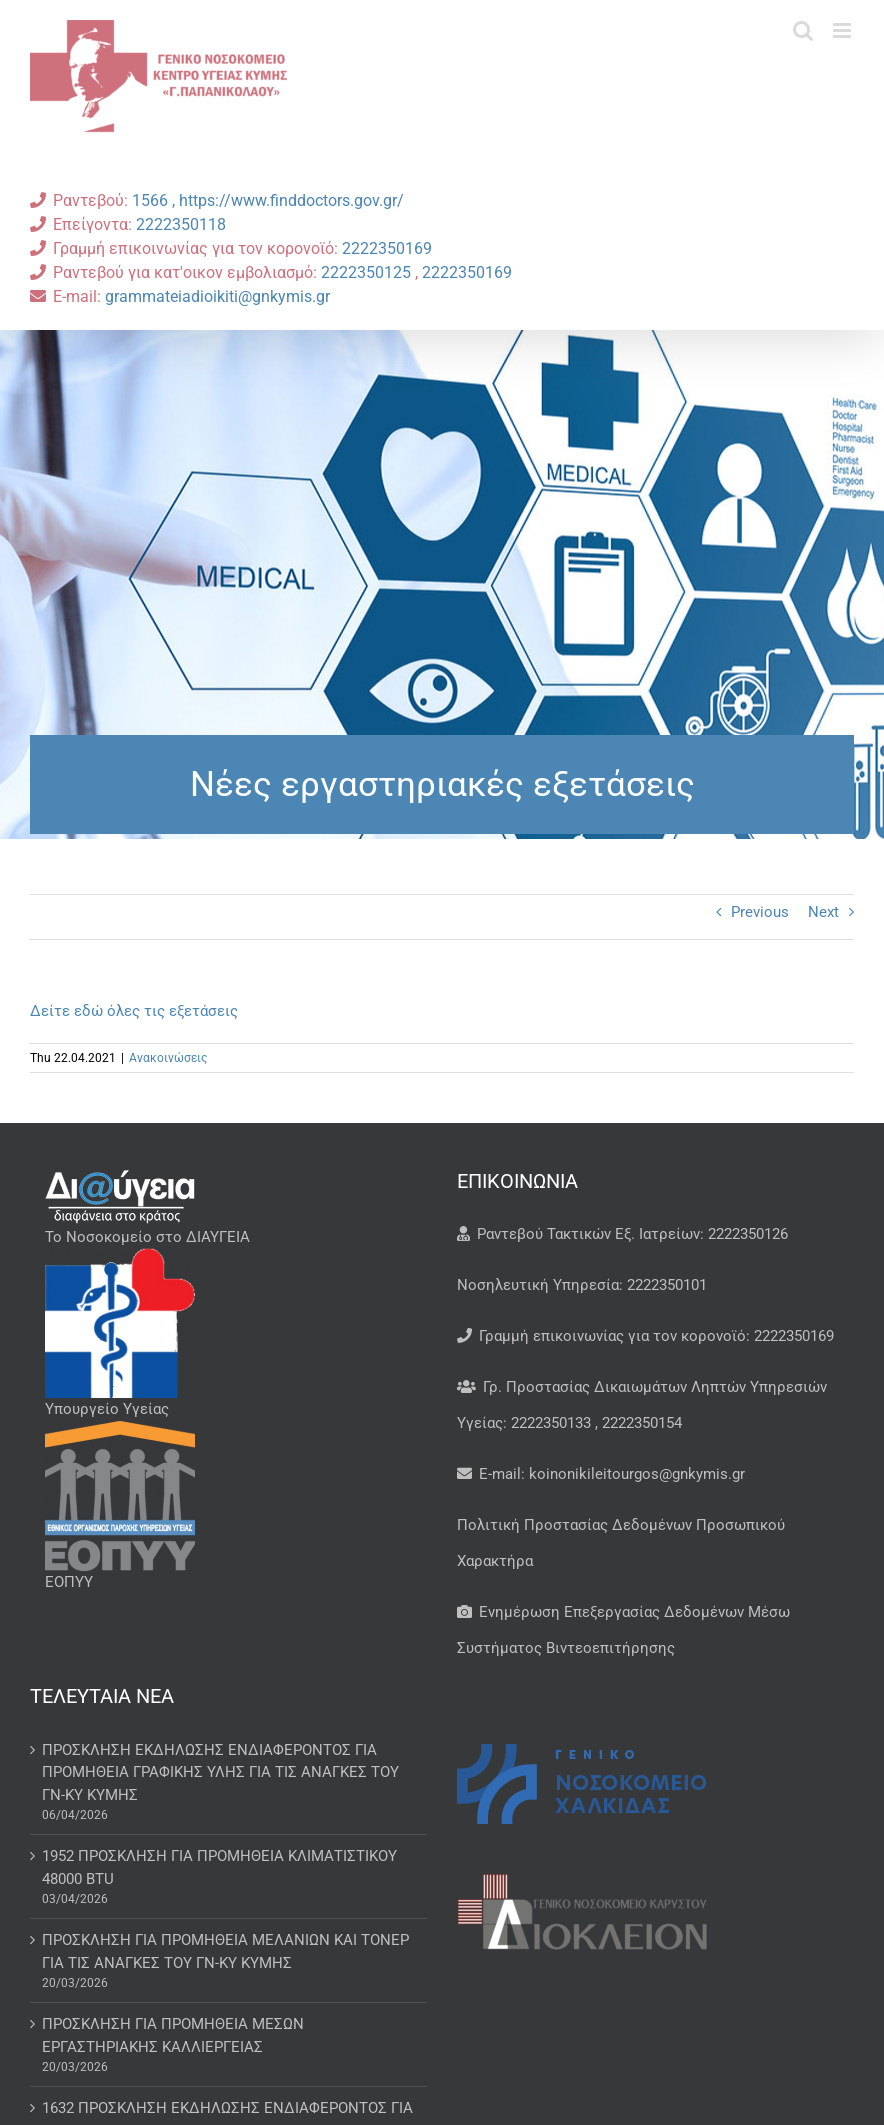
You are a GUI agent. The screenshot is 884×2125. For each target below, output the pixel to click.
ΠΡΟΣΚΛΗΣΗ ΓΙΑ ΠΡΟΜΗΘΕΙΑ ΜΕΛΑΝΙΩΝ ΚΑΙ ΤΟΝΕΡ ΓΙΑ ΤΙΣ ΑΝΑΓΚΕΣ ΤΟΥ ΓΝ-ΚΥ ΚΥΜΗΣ (225, 1951)
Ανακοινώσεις (168, 1058)
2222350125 (368, 272)
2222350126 (748, 1234)
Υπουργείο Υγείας (107, 1409)
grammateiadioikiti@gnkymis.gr (217, 296)
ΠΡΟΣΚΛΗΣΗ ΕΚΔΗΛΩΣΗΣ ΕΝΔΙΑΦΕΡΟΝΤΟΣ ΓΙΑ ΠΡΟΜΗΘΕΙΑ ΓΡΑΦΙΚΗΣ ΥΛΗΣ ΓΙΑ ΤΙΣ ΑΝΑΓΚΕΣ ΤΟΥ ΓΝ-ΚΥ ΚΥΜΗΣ (220, 1772)
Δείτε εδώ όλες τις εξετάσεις (134, 1011)
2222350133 (551, 1423)
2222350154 (642, 1423)
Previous (760, 912)
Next (823, 912)
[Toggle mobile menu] (843, 30)
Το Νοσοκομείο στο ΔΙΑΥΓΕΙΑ (147, 1237)
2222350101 (667, 1285)
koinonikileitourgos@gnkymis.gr (637, 1474)
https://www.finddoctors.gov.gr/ (291, 200)
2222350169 (387, 248)
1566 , (155, 200)
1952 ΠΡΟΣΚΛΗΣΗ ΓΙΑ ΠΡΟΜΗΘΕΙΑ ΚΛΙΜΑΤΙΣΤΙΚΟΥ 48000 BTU (219, 1867)
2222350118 (181, 224)
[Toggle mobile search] (803, 30)
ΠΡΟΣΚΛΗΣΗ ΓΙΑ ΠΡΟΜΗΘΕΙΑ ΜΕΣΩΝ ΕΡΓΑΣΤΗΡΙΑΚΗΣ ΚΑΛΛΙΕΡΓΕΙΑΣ (173, 2035)
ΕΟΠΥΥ (69, 1582)
